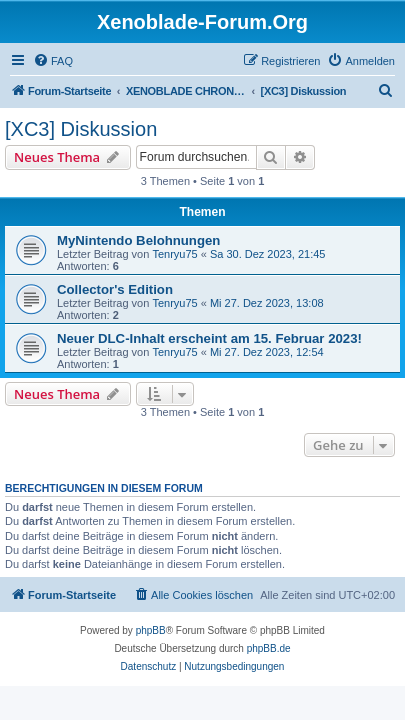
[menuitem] (53, 61)
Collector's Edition (115, 289)
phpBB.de (269, 648)
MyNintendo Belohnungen (138, 240)
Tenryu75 (174, 254)
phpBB (151, 630)
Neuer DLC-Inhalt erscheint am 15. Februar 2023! (209, 338)
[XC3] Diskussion (81, 129)
